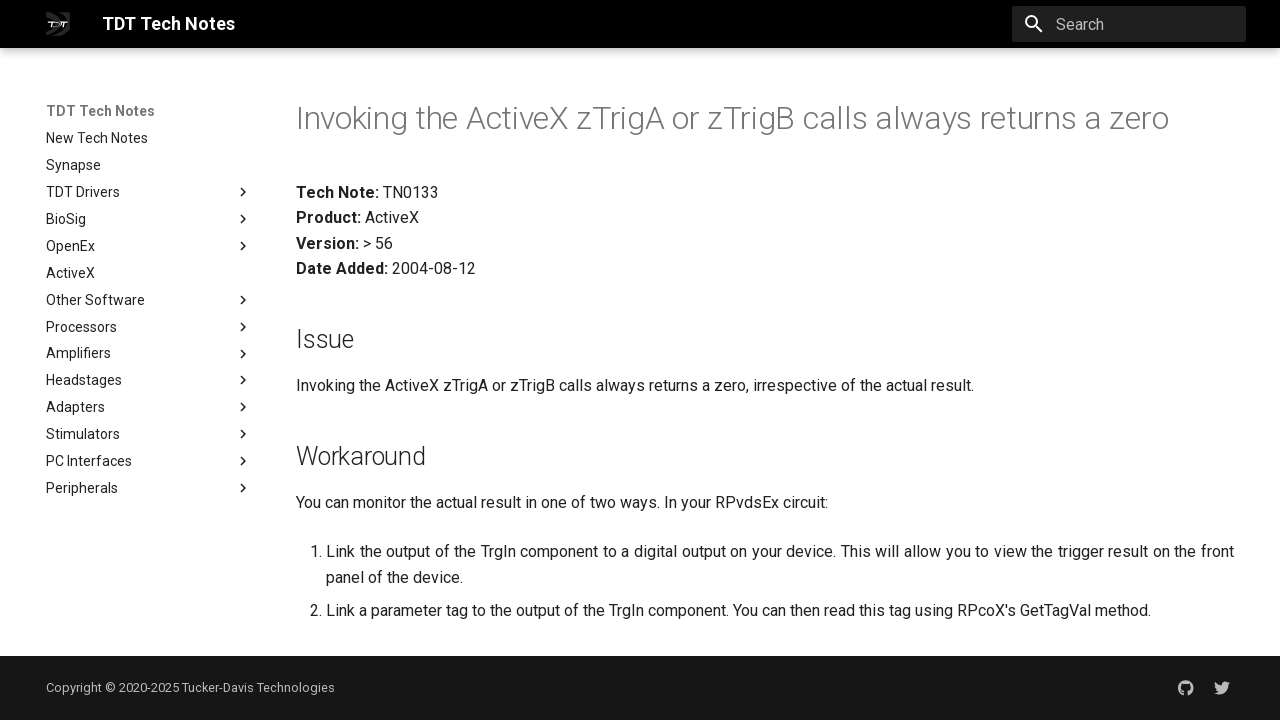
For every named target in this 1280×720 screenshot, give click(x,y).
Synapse (73, 165)
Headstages (149, 380)
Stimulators (149, 434)
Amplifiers (149, 354)
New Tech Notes (97, 138)
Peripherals (149, 488)
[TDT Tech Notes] (58, 24)
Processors (149, 327)
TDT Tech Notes (100, 111)
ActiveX (70, 273)
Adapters (149, 407)
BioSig (149, 219)
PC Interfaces (149, 461)
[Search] (1129, 24)
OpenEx (70, 246)
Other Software (149, 300)
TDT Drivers (83, 192)
